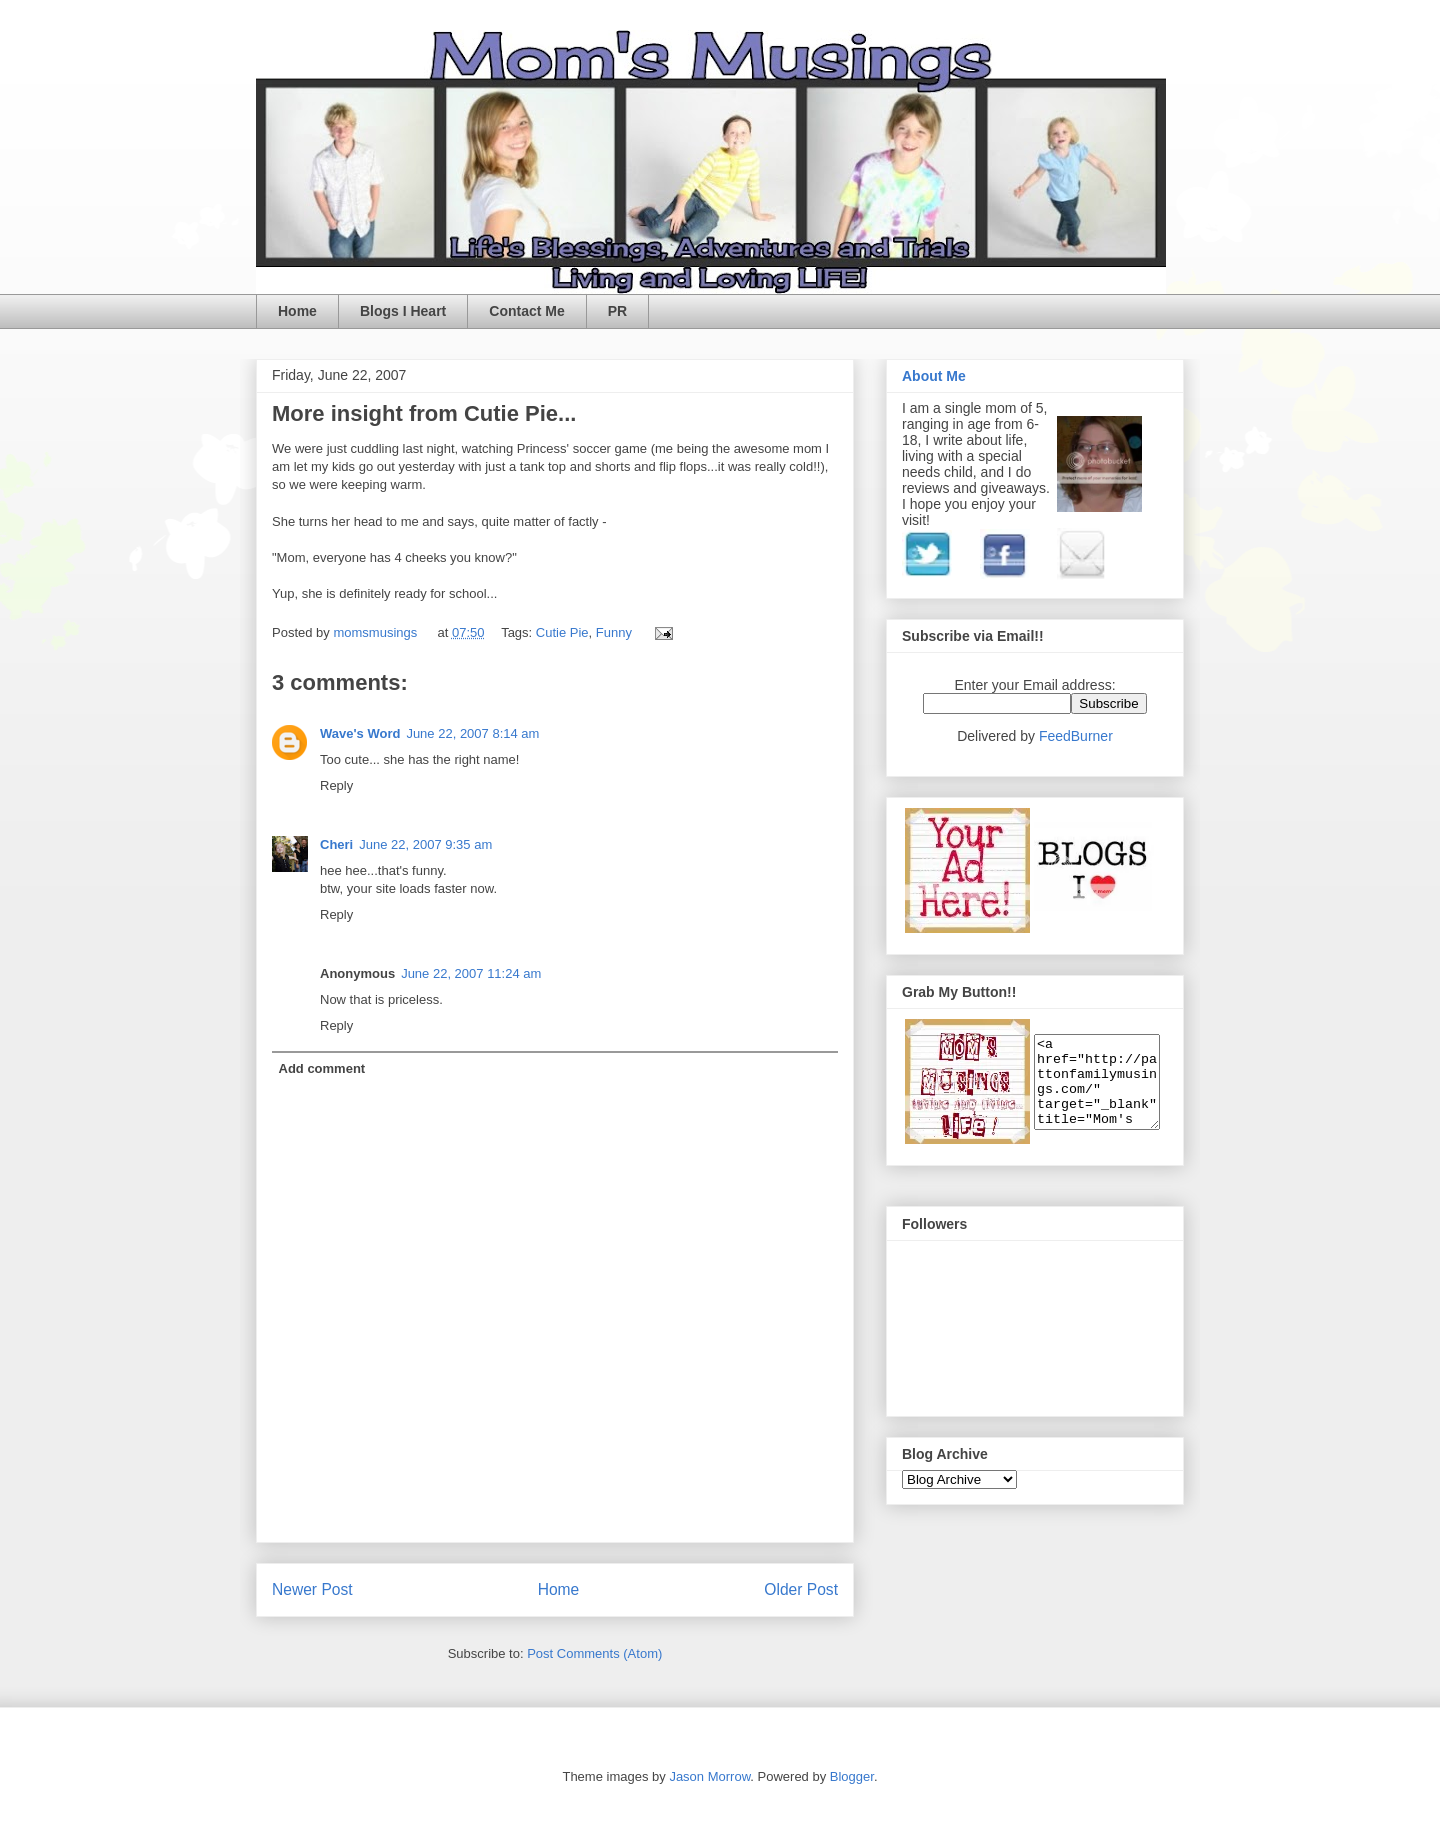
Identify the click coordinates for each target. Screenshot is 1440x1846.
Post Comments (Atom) (594, 1653)
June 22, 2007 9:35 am (425, 844)
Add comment (322, 1068)
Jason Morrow (709, 1776)
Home (297, 311)
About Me (934, 376)
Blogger (852, 1776)
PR (617, 311)
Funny (614, 632)
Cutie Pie (562, 632)
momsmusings (376, 632)
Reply (336, 785)
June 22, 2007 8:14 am (472, 733)
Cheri (336, 844)
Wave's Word (360, 733)
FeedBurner (1076, 736)
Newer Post (312, 1589)
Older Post (801, 1589)
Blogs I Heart (403, 311)
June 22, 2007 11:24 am (471, 973)
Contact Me (526, 311)
